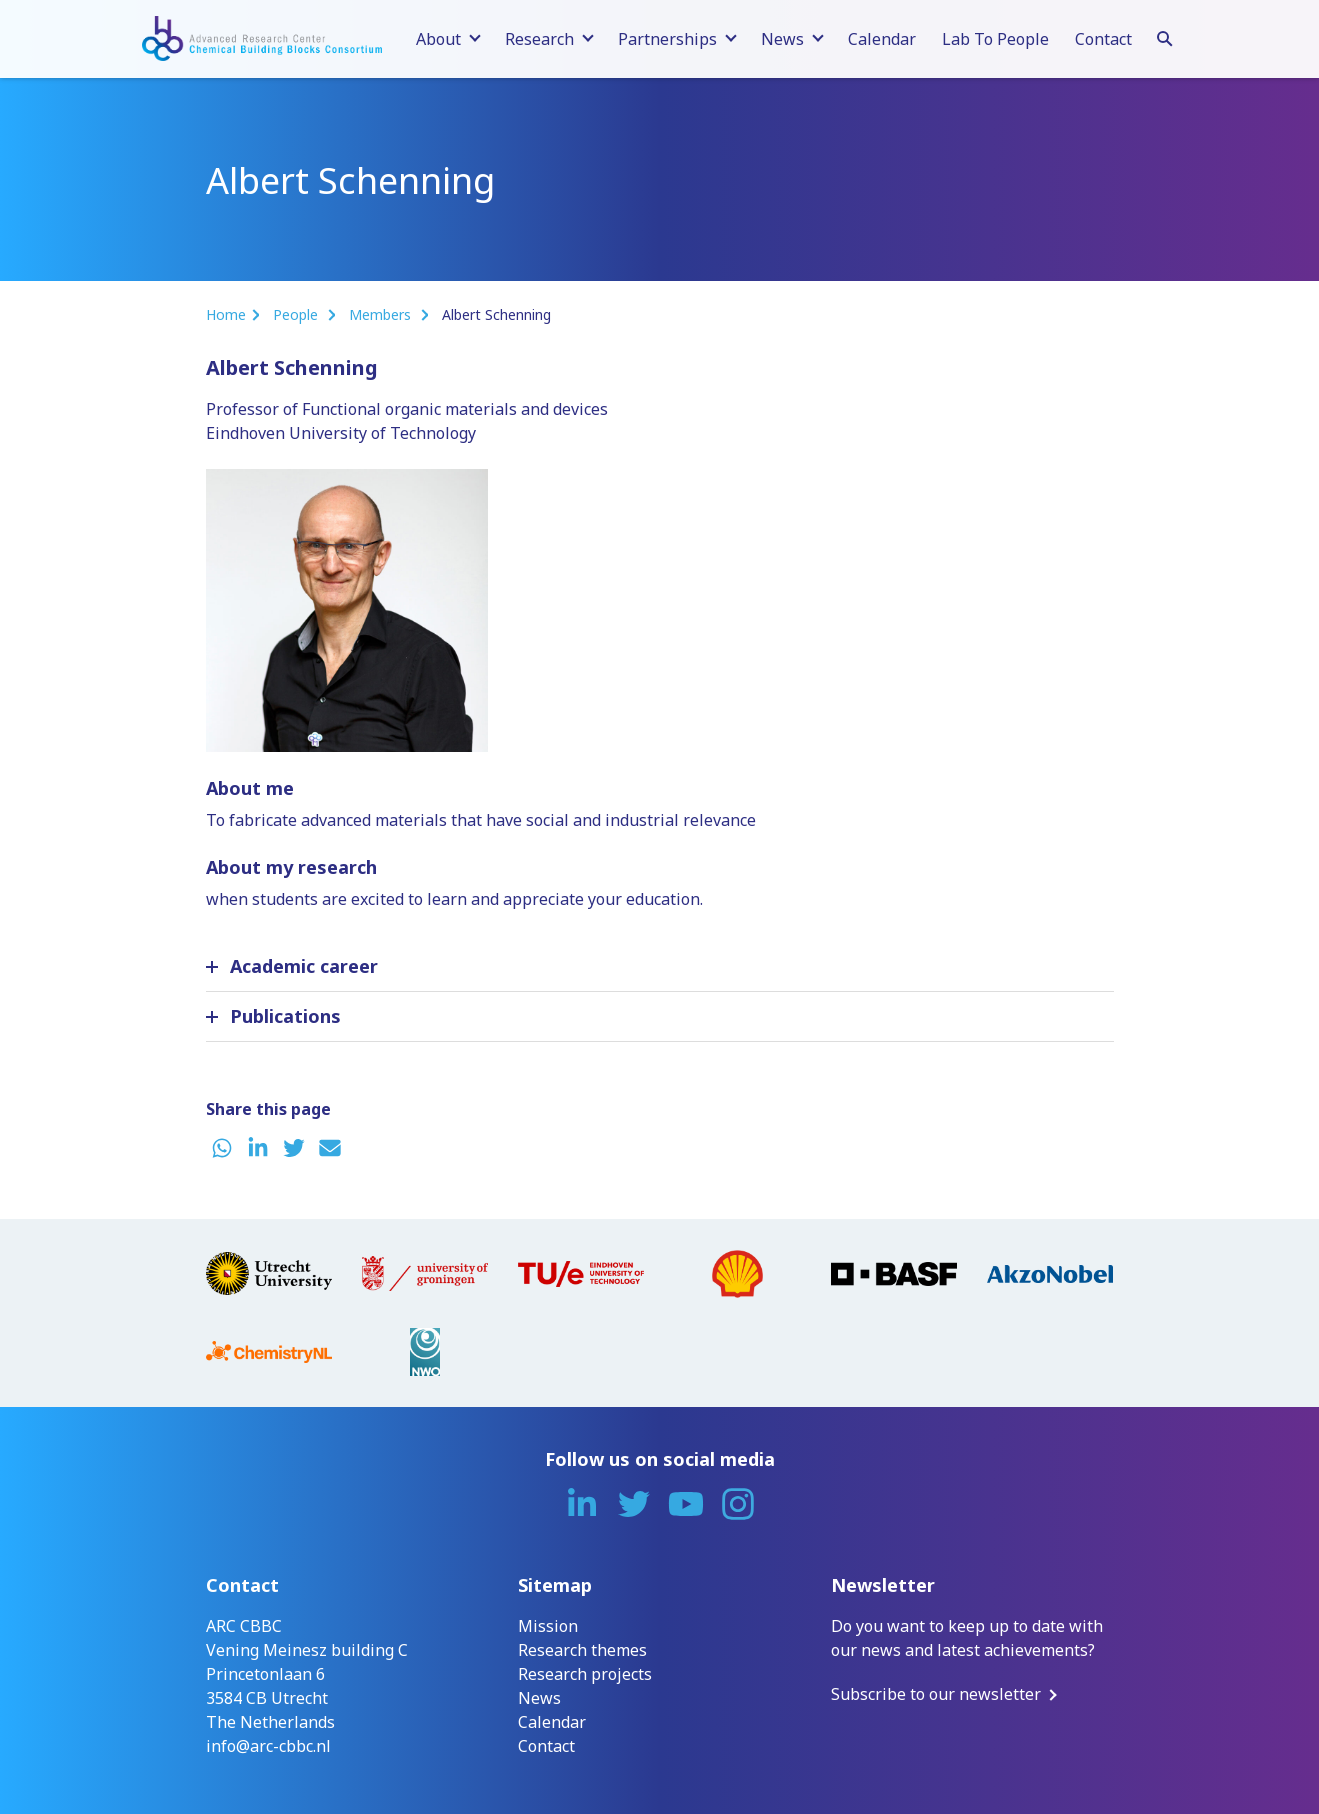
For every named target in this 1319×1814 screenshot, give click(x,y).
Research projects (585, 1674)
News (539, 1698)
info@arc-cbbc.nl (268, 1746)
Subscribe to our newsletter (936, 1694)
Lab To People (995, 39)
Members (382, 314)
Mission (548, 1626)
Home (226, 314)
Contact (1103, 39)
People (297, 314)
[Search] (1165, 36)
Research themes (582, 1650)
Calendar (882, 39)
